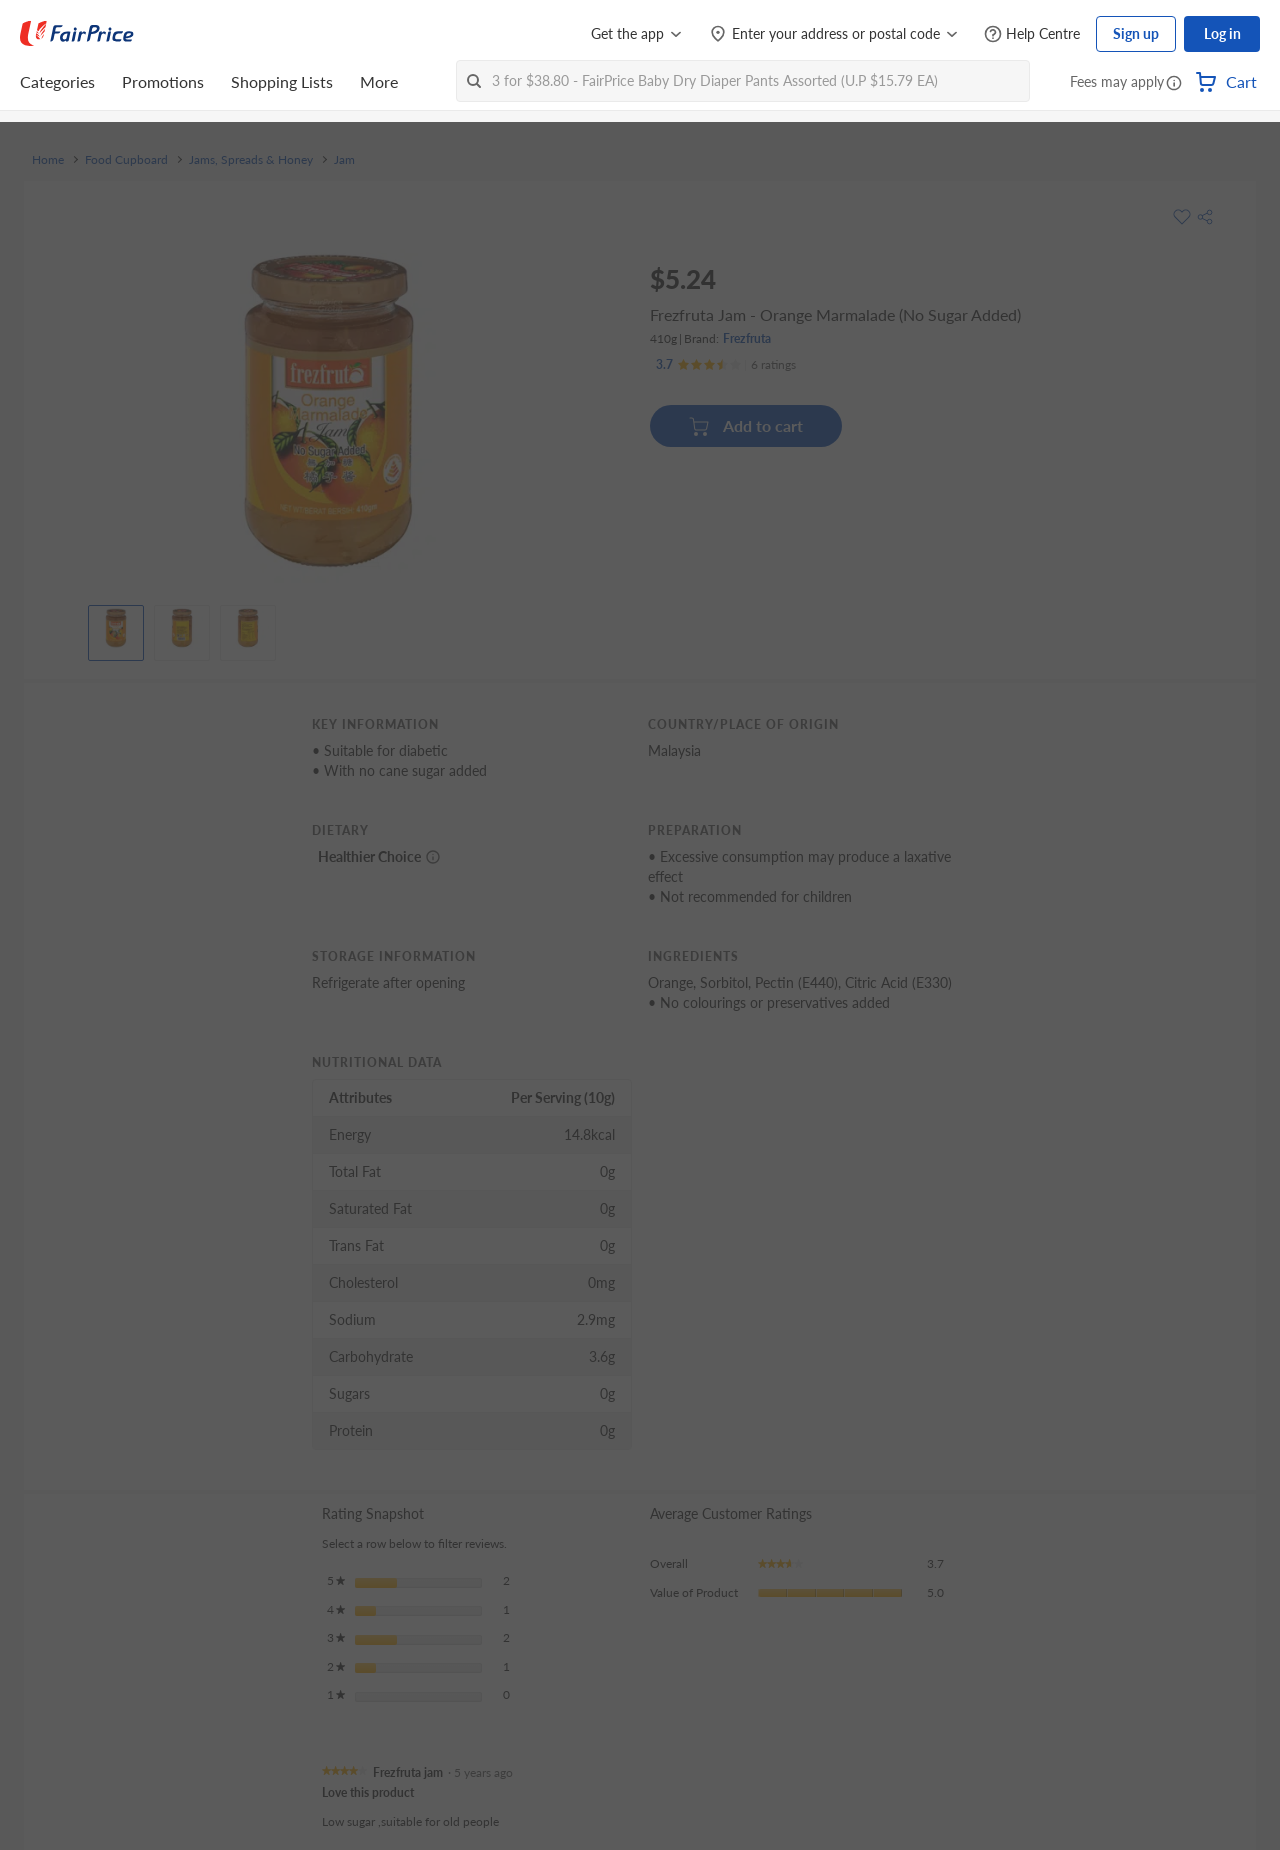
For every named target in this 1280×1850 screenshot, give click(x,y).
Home (48, 160)
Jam (344, 160)
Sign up (1136, 33)
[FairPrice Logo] (77, 34)
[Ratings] (726, 365)
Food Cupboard (126, 160)
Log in (1222, 33)
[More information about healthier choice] (433, 857)
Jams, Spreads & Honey (251, 160)
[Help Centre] (1032, 34)
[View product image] (116, 628)
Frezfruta (747, 338)
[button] (1174, 84)
